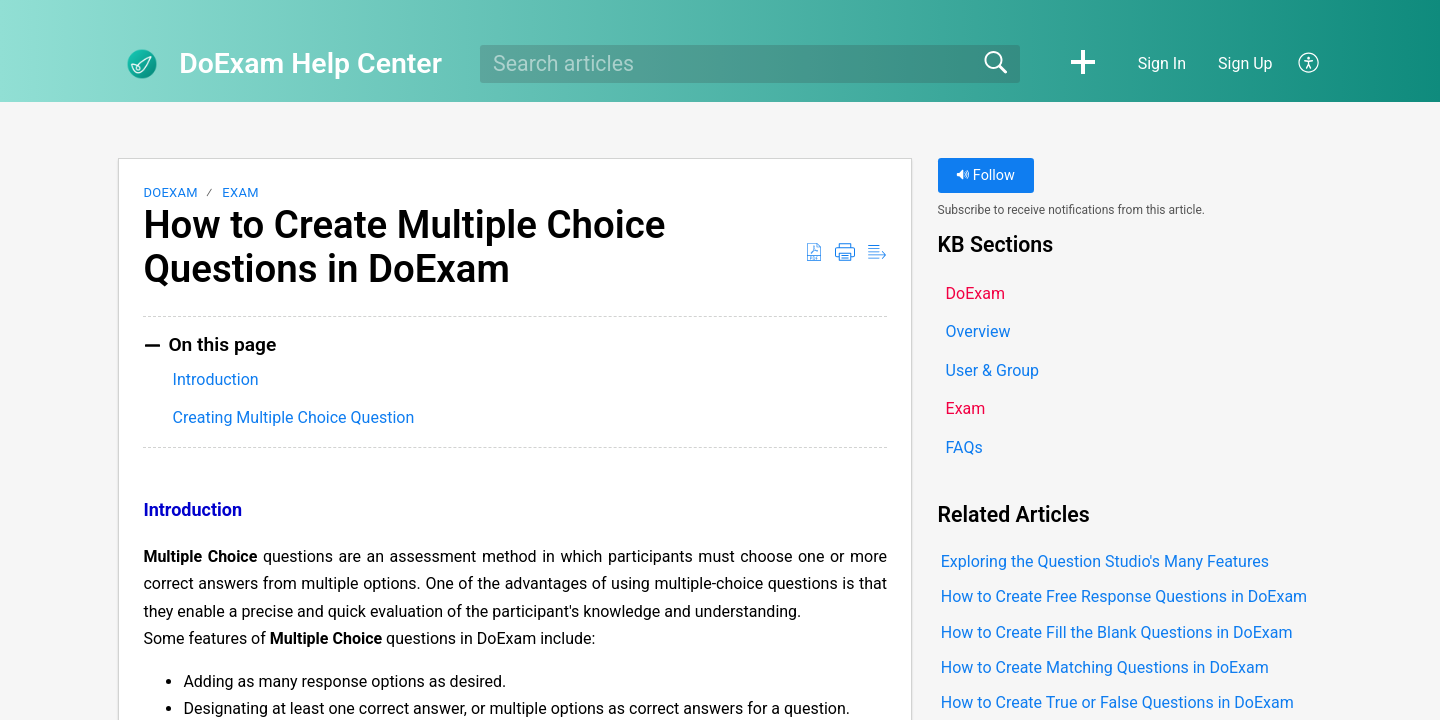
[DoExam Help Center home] (142, 64)
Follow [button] (985, 175)
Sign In (1162, 63)
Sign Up (1245, 63)
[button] (1083, 64)
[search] (749, 64)
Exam (240, 192)
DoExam (170, 192)
